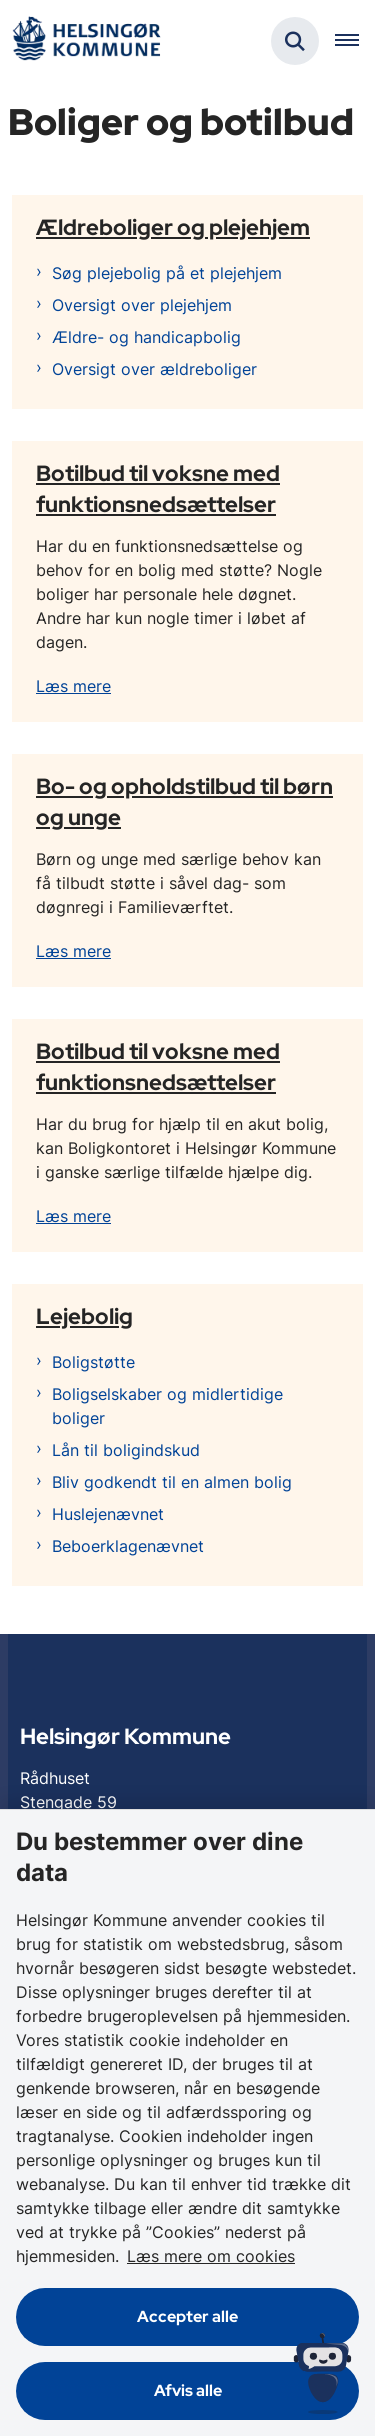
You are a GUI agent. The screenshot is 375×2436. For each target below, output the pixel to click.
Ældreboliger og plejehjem (173, 227)
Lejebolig (84, 1316)
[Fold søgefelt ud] (295, 41)
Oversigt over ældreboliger (154, 369)
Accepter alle (187, 2316)
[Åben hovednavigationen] (355, 41)
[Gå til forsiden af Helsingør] (86, 41)
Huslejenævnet (108, 1514)
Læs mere (73, 686)
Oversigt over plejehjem (142, 305)
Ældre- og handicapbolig (146, 337)
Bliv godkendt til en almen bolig (172, 1482)
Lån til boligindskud (126, 1450)
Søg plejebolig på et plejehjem (167, 273)
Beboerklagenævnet (128, 1546)
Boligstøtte (93, 1362)
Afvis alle (188, 2390)
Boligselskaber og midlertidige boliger (167, 1406)
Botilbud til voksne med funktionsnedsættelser (158, 488)
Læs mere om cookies (211, 2256)
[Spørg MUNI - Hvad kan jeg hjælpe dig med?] (322, 2373)
